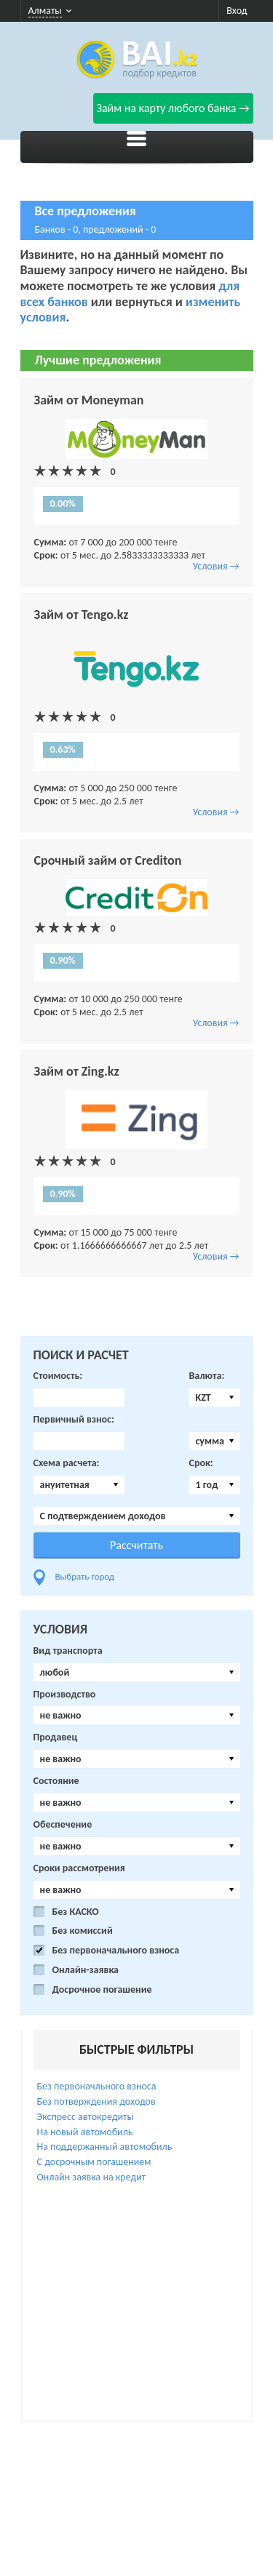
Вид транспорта (68, 1651)
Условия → (216, 566)
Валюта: (207, 1376)
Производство (64, 1694)
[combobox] (214, 1397)
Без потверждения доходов (96, 2101)
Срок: (201, 1463)
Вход (236, 10)
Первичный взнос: (73, 1419)
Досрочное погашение (102, 1990)
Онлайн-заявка (85, 1970)
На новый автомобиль (85, 2132)
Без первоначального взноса (116, 1950)
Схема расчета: (66, 1463)
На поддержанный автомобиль (105, 2146)
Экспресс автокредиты (85, 2117)
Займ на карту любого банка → (172, 108)
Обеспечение (62, 1825)
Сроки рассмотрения (79, 1868)
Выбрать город (85, 1576)
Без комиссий (82, 1931)
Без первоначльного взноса (97, 2086)
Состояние (56, 1781)
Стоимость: (58, 1376)
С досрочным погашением (94, 2162)
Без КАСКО (75, 1912)
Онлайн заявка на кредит (91, 2177)
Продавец (55, 1737)
